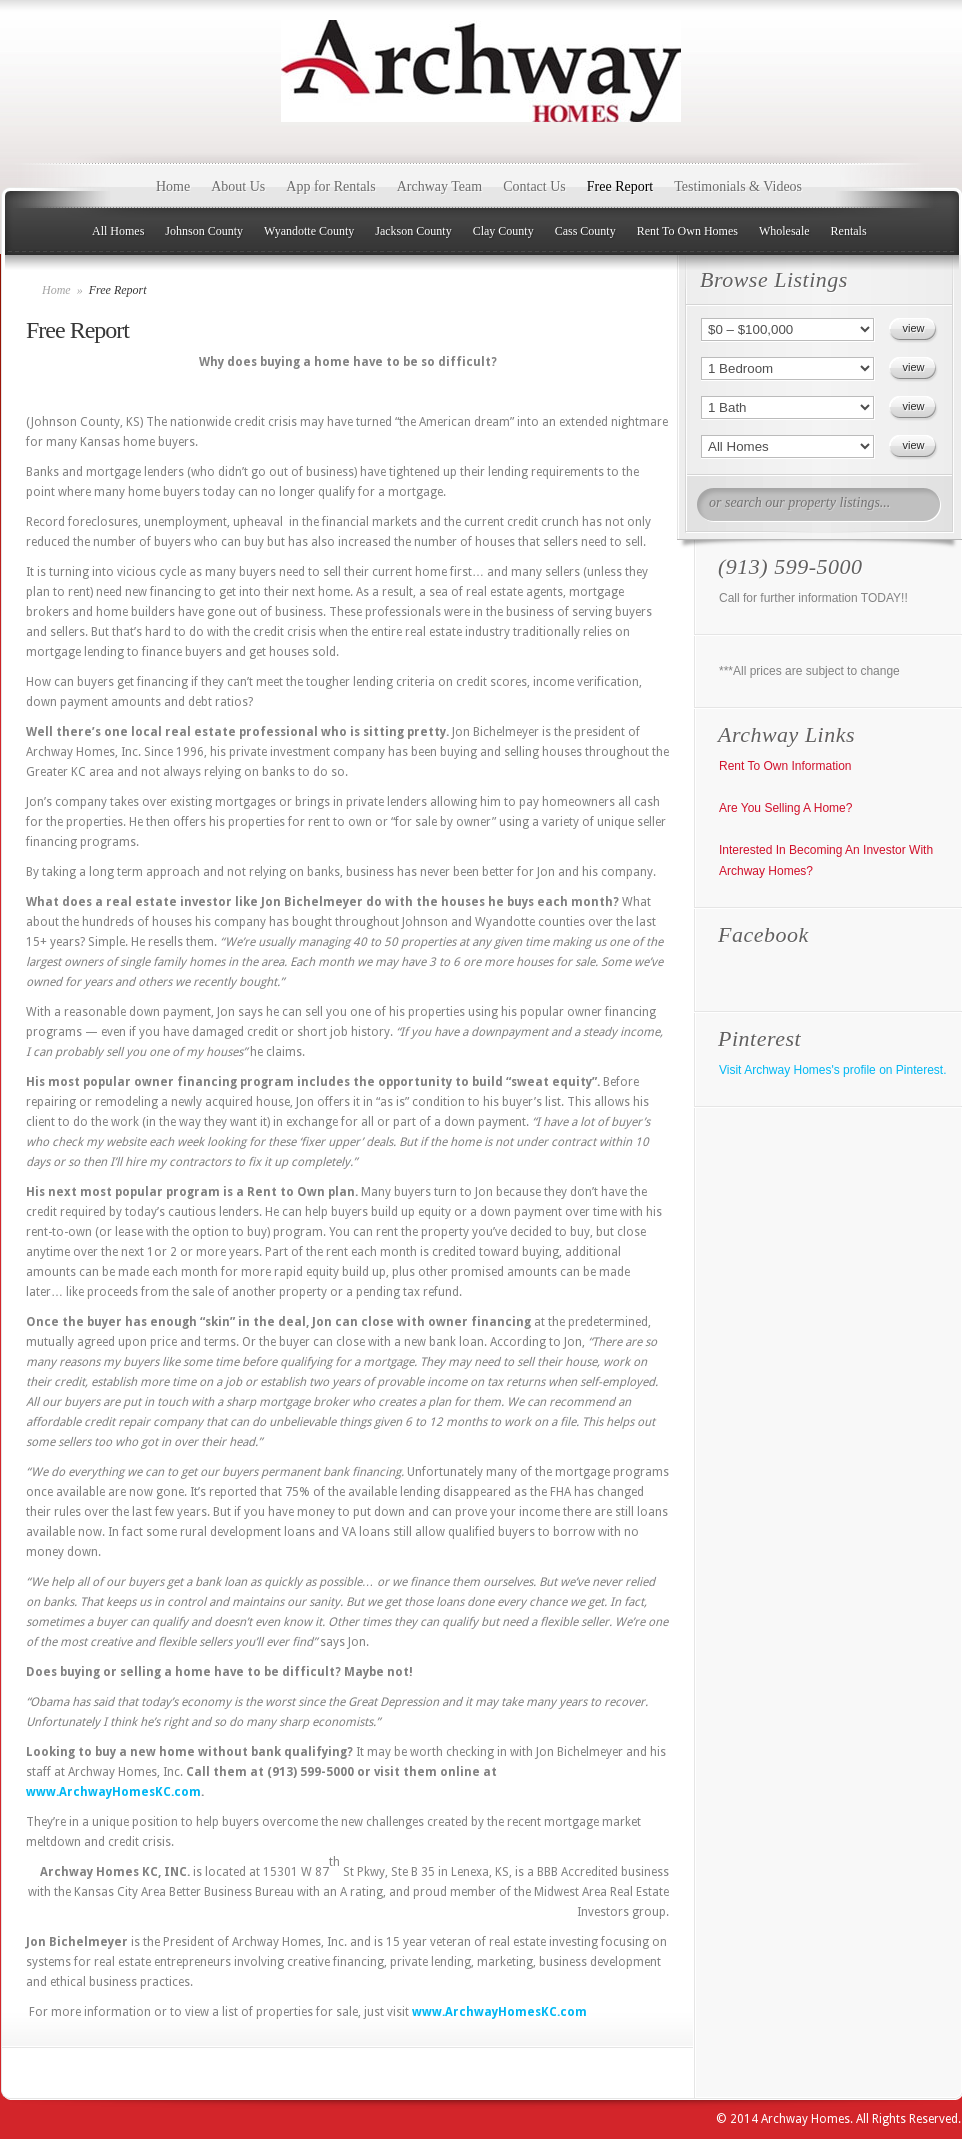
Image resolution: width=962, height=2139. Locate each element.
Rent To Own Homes (687, 231)
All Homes (118, 231)
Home (173, 186)
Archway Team (439, 186)
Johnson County (204, 231)
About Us (238, 186)
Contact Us (534, 186)
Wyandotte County (309, 231)
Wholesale (784, 231)
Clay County (503, 231)
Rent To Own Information (785, 766)
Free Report (620, 186)
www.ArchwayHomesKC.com (113, 1792)
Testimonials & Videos (738, 186)
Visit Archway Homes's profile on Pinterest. (833, 1070)
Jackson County (413, 231)
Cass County (585, 231)
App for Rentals (330, 186)
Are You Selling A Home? (785, 808)
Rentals (849, 231)
